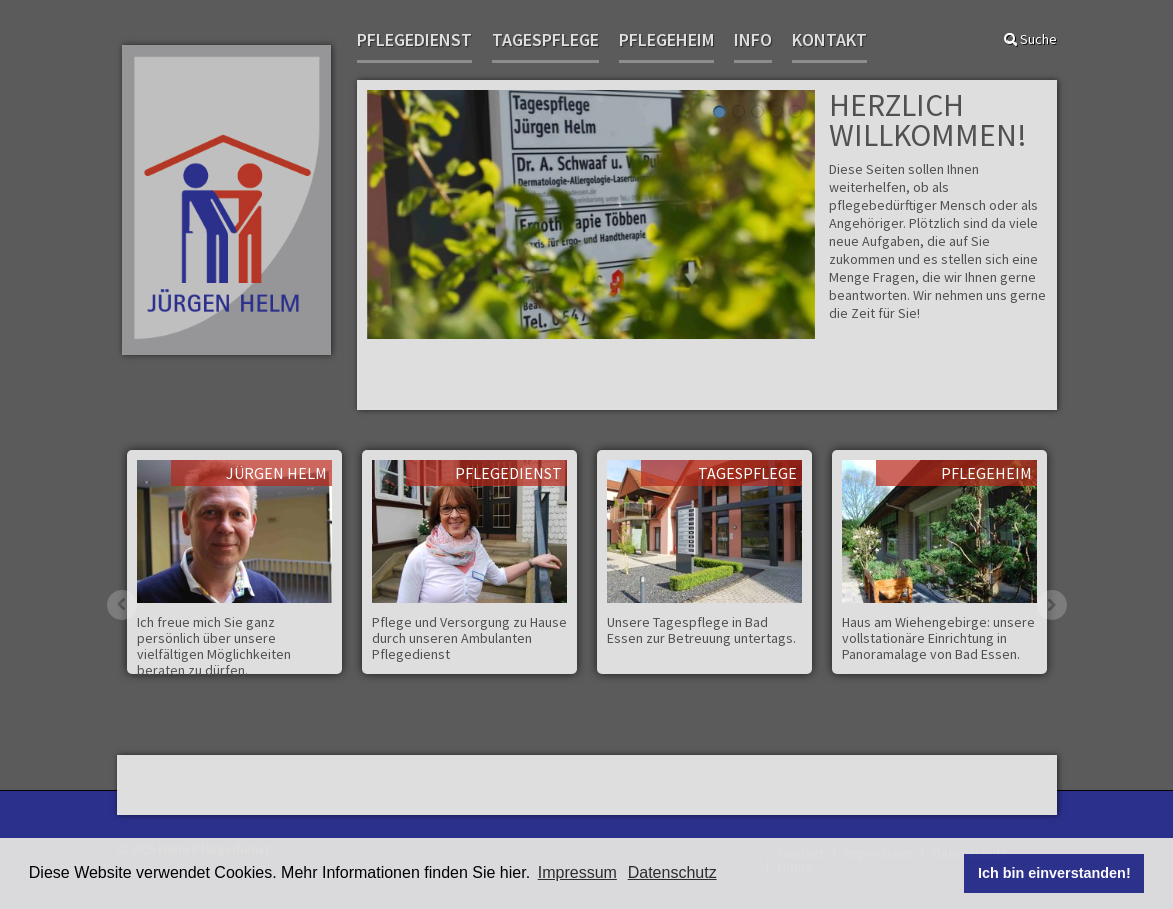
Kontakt (829, 40)
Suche (1030, 39)
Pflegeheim (666, 40)
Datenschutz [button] (672, 872)
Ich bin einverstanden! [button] (1054, 873)
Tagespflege (545, 40)
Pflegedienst (414, 40)
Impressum (577, 872)
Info (753, 40)
